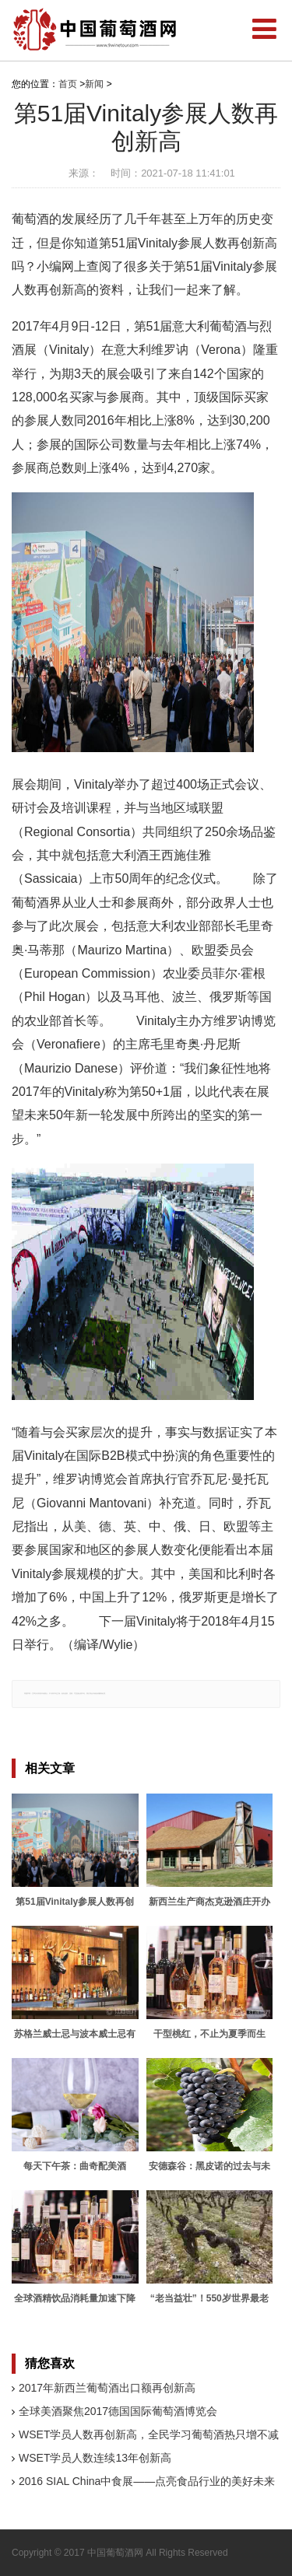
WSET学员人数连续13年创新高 (95, 2458)
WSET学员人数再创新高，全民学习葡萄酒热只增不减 (149, 2434)
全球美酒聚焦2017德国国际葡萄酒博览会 (118, 2411)
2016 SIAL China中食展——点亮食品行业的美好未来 (147, 2481)
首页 (67, 84)
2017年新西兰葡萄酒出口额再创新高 (107, 2388)
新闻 (94, 84)
